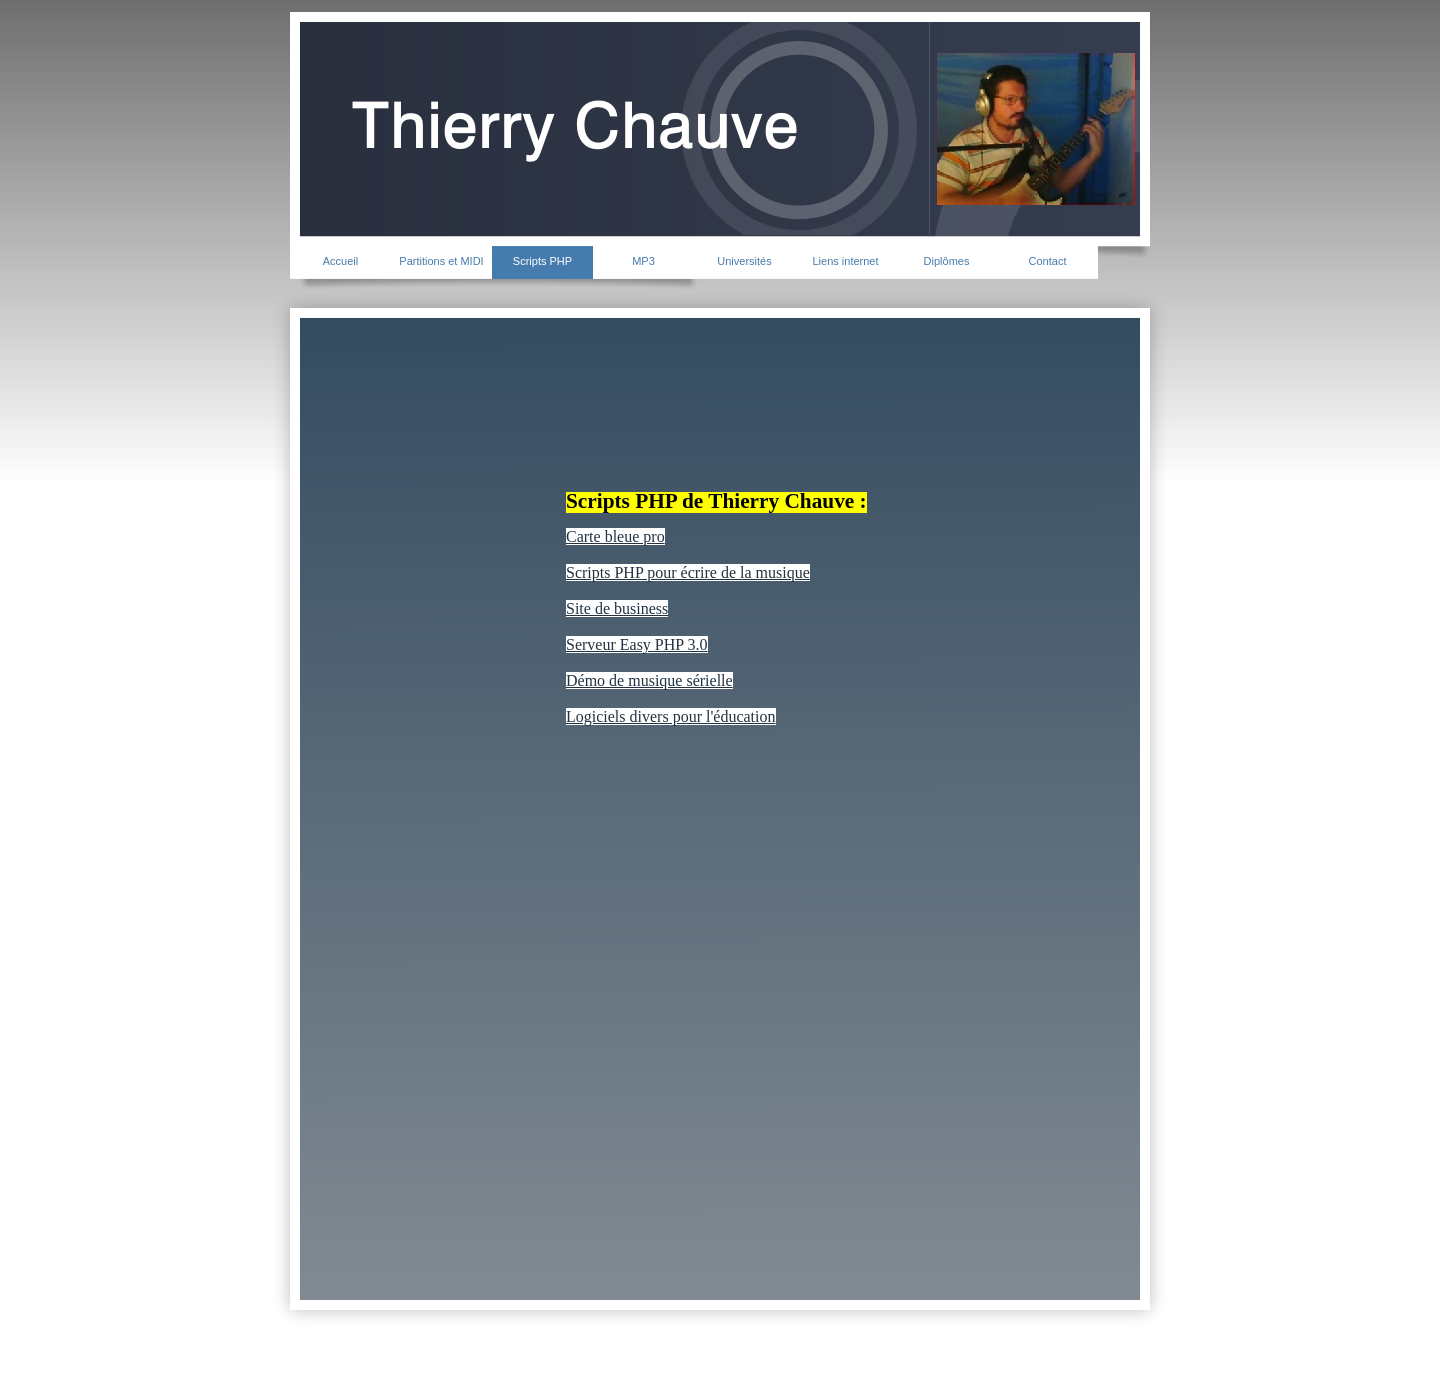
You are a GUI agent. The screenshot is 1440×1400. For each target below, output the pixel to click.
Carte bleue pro (615, 536)
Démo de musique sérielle (649, 680)
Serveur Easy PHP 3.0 (637, 644)
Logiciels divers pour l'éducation (671, 716)
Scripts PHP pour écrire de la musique (688, 572)
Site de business (617, 608)
